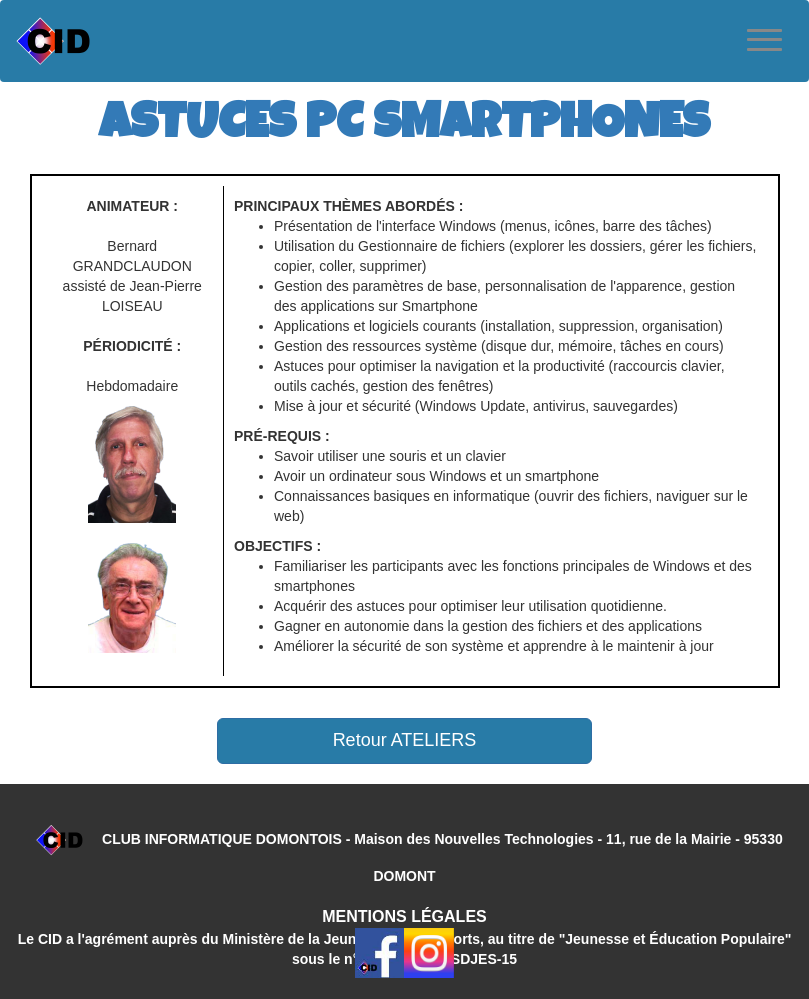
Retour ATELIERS (405, 740)
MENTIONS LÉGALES (404, 916)
